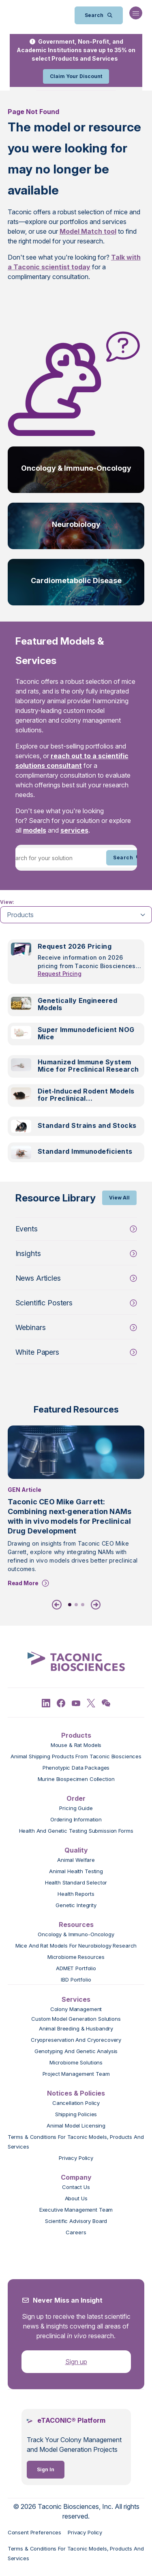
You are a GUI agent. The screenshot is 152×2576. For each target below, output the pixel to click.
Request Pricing (59, 973)
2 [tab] (76, 1604)
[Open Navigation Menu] (135, 12)
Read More (23, 1583)
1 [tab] (69, 1604)
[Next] (94, 1604)
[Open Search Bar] (99, 15)
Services (76, 1999)
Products (76, 1735)
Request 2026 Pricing (75, 946)
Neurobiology (76, 524)
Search (128, 858)
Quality (76, 1850)
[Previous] (58, 1604)
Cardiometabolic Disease (76, 580)
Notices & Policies (76, 2093)
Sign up (76, 2362)
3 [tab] (82, 1604)
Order (76, 1798)
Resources (76, 1924)
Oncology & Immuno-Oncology (76, 468)
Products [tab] (20, 915)
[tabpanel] (76, 1055)
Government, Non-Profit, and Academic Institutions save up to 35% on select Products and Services (76, 50)
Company (76, 2177)
